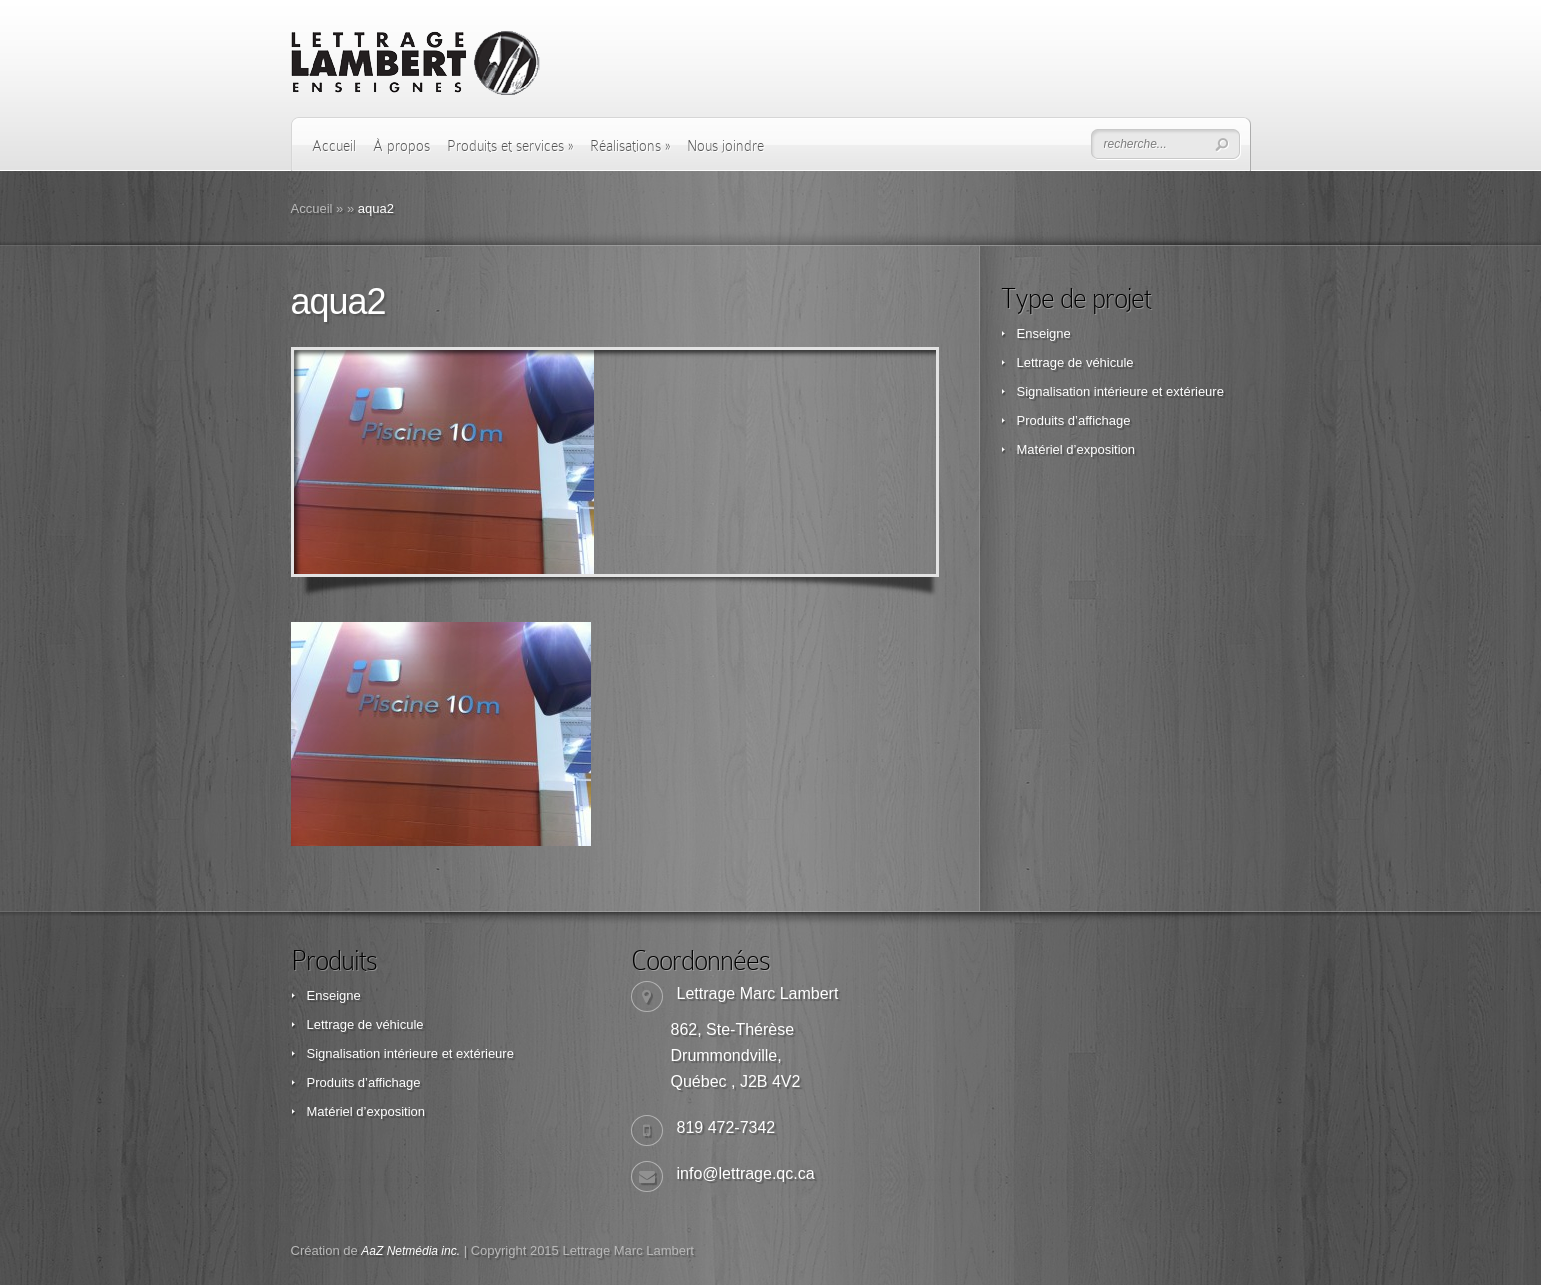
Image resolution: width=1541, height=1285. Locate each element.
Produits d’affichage (1074, 420)
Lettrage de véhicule (1075, 362)
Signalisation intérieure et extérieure (1120, 391)
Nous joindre (725, 146)
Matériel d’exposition (1076, 449)
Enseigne (1044, 333)
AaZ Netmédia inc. (410, 1251)
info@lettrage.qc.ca (746, 1173)
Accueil (334, 146)
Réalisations (630, 146)
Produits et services (510, 146)
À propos (401, 146)
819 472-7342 (726, 1127)
